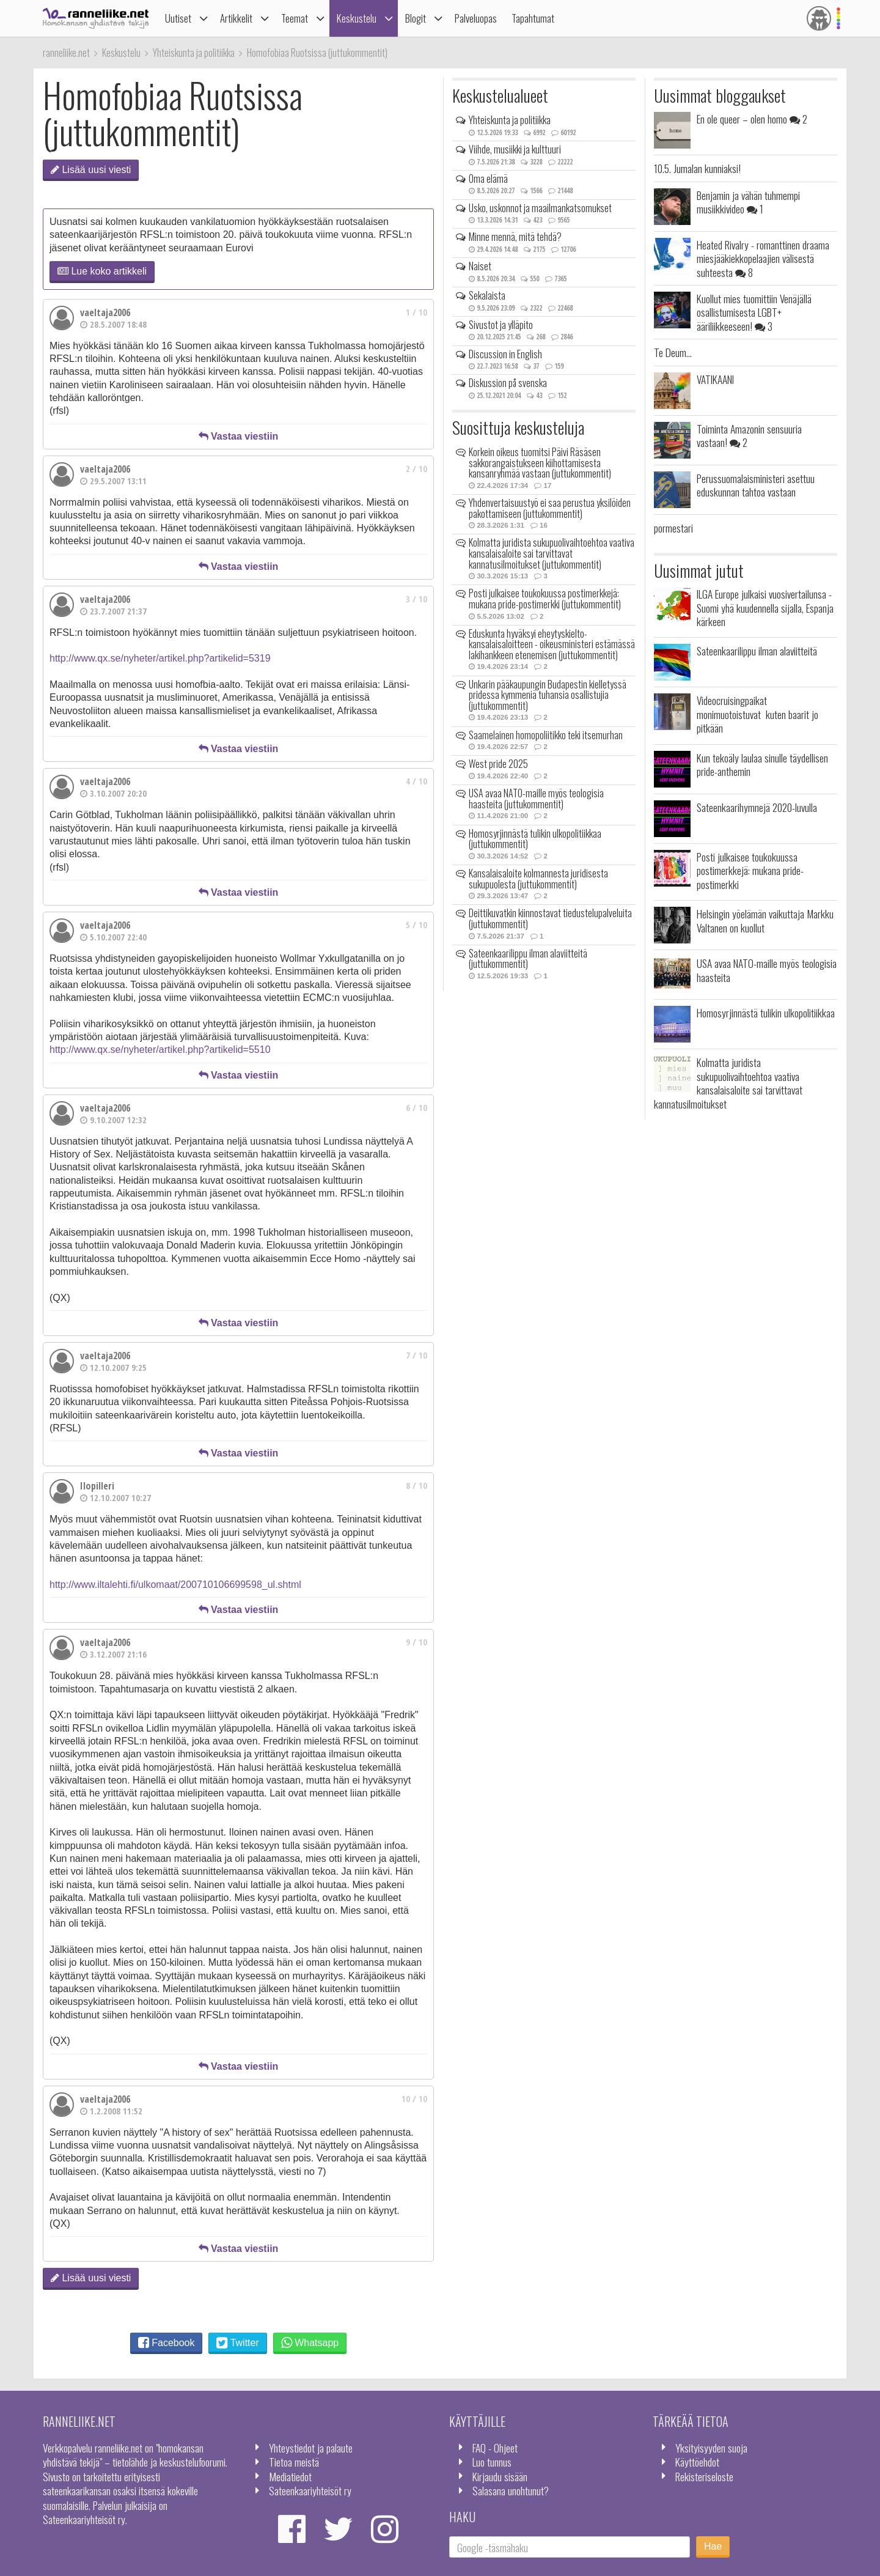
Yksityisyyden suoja (711, 2448)
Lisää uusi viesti (91, 169)
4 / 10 (416, 781)
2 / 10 (416, 468)
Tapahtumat (533, 18)
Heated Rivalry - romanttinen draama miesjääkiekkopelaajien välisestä (763, 258)
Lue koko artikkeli (102, 271)
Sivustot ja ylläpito (501, 324)
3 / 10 (416, 599)
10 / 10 (414, 2099)
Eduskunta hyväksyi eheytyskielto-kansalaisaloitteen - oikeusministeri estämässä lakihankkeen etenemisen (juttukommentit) (552, 644)
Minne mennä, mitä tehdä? (515, 236)
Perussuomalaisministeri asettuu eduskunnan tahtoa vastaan (756, 485)
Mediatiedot (290, 2476)
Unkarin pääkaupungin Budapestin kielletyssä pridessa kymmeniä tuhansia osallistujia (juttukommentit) (547, 695)
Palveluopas (476, 18)
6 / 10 (416, 1107)
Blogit (415, 18)
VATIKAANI (715, 379)
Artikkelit (236, 18)
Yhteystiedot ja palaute (311, 2448)
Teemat (294, 18)
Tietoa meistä (294, 2462)
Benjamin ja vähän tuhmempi (748, 201)
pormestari (673, 528)
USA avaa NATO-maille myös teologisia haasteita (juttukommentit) (536, 798)
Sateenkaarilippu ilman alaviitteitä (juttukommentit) (528, 959)
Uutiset (178, 18)
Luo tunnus (492, 2462)
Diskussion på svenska (508, 382)
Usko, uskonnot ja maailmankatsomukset (540, 208)
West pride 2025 (498, 763)
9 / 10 (416, 1642)
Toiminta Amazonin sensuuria (749, 435)
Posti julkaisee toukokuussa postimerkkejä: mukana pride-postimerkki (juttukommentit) (545, 598)
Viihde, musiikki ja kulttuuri (515, 149)
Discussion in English (505, 354)
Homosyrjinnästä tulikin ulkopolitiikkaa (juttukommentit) (535, 839)
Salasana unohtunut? (510, 2490)
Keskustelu (356, 18)
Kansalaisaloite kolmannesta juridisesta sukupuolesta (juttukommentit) (538, 878)
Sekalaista (487, 295)
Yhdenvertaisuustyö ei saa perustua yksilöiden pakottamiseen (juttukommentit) (550, 508)
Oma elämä (488, 178)
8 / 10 (416, 1485)
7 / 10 (416, 1355)
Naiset (480, 266)
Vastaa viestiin (239, 436)
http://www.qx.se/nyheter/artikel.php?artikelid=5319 (160, 658)
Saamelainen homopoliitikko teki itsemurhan (546, 735)
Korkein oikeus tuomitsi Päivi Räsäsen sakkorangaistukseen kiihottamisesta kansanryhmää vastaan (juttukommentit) (540, 463)
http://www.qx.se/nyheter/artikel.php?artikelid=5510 (160, 1049)
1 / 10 (416, 312)
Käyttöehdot (697, 2462)
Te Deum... (673, 352)
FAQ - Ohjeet (495, 2448)
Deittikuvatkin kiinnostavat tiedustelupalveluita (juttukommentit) (550, 918)
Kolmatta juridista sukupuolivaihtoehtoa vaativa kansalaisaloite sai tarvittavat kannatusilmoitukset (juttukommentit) (551, 553)
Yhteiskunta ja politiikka (510, 120)
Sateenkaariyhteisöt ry (310, 2490)
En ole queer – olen (752, 119)
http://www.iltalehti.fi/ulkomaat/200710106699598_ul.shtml (175, 1584)
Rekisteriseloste (704, 2476)
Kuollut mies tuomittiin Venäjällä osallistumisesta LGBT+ (754, 312)
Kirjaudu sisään (499, 2476)
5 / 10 (416, 925)
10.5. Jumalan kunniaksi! (697, 168)
